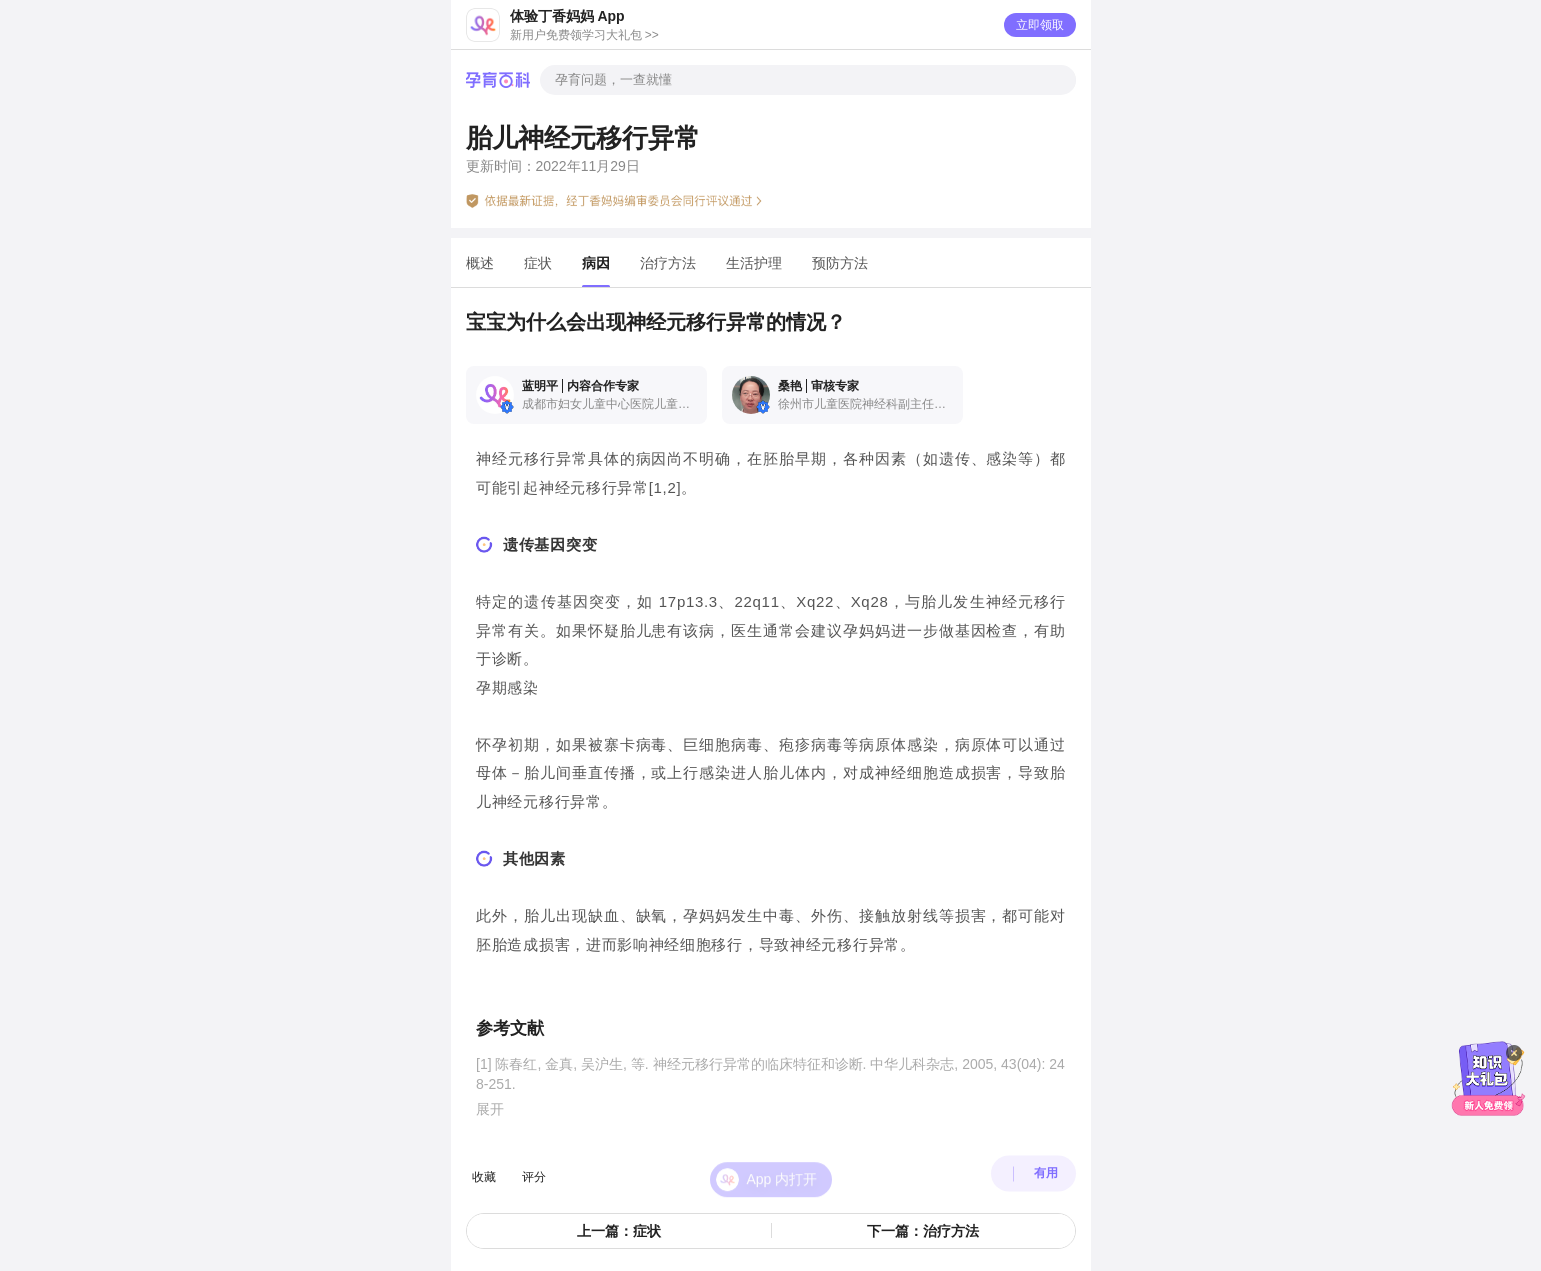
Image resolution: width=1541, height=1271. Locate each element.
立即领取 (1040, 25)
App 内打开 (782, 1166)
